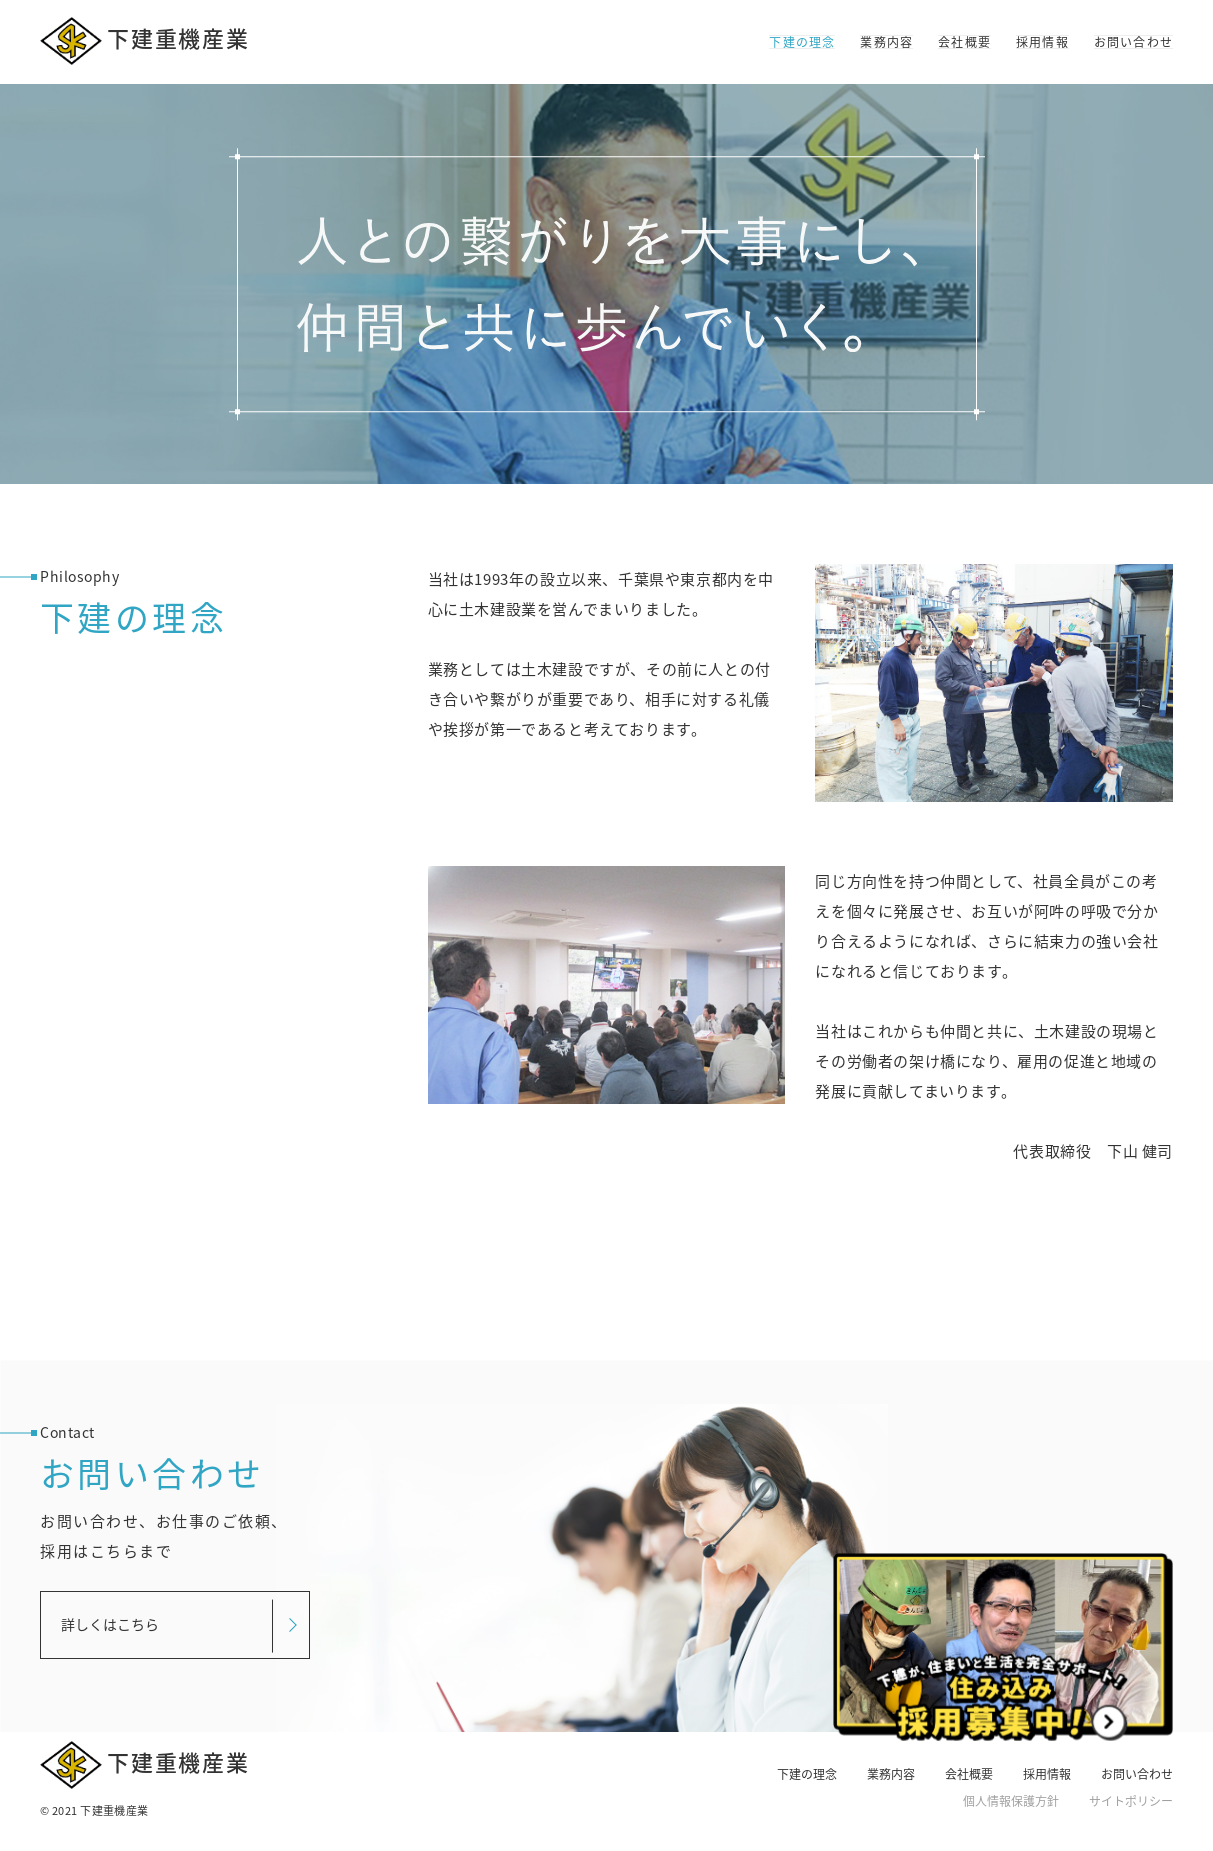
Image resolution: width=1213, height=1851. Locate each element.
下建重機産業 (145, 41)
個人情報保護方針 (1011, 1801)
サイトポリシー (1131, 1801)
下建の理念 (802, 42)
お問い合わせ (1133, 42)
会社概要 (964, 42)
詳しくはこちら (110, 1624)
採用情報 (1042, 42)
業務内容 (886, 42)
